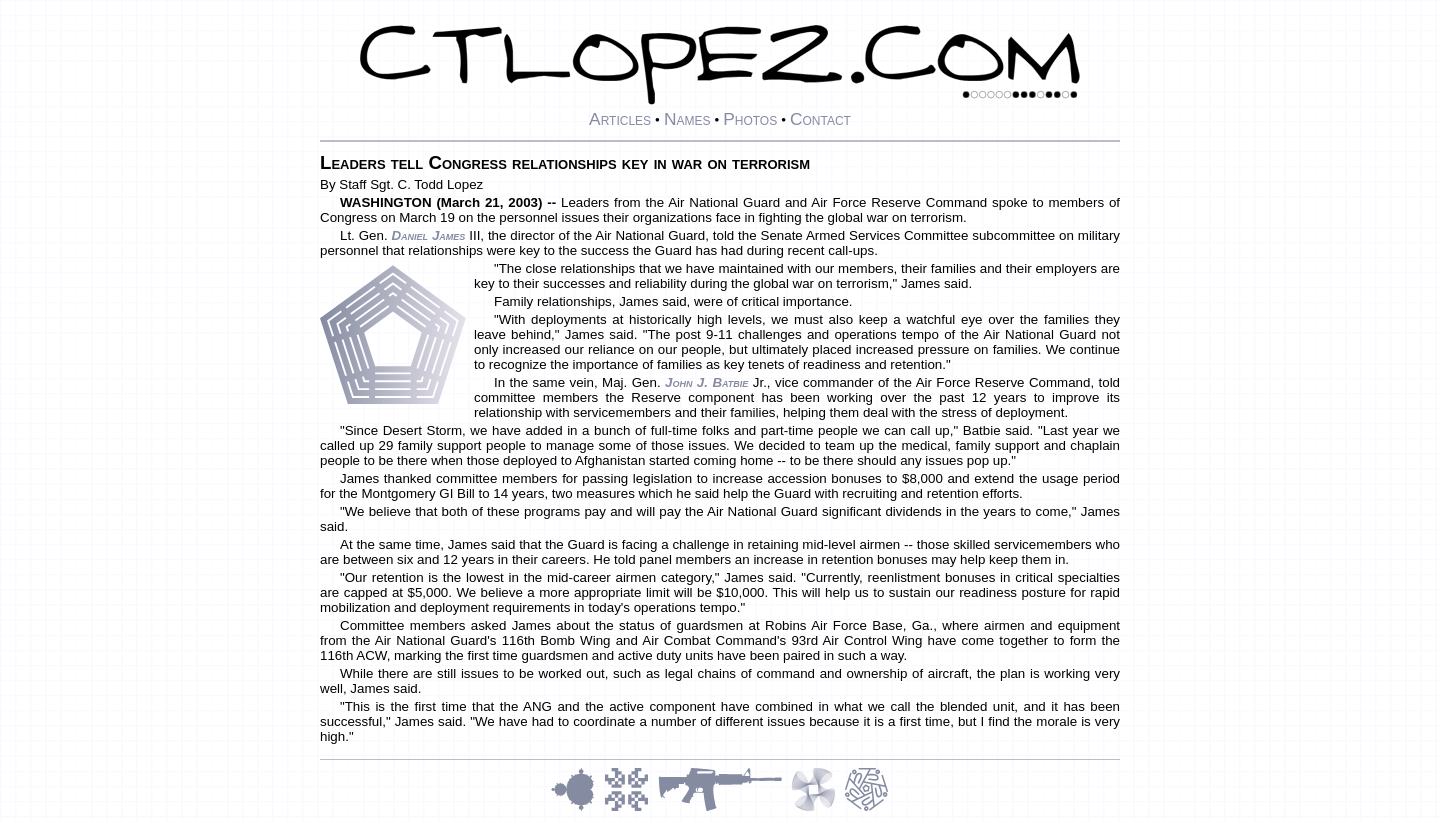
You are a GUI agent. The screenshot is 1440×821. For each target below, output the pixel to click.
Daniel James (428, 235)
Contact (820, 119)
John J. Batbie (706, 382)
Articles (620, 119)
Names (687, 119)
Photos (750, 119)
